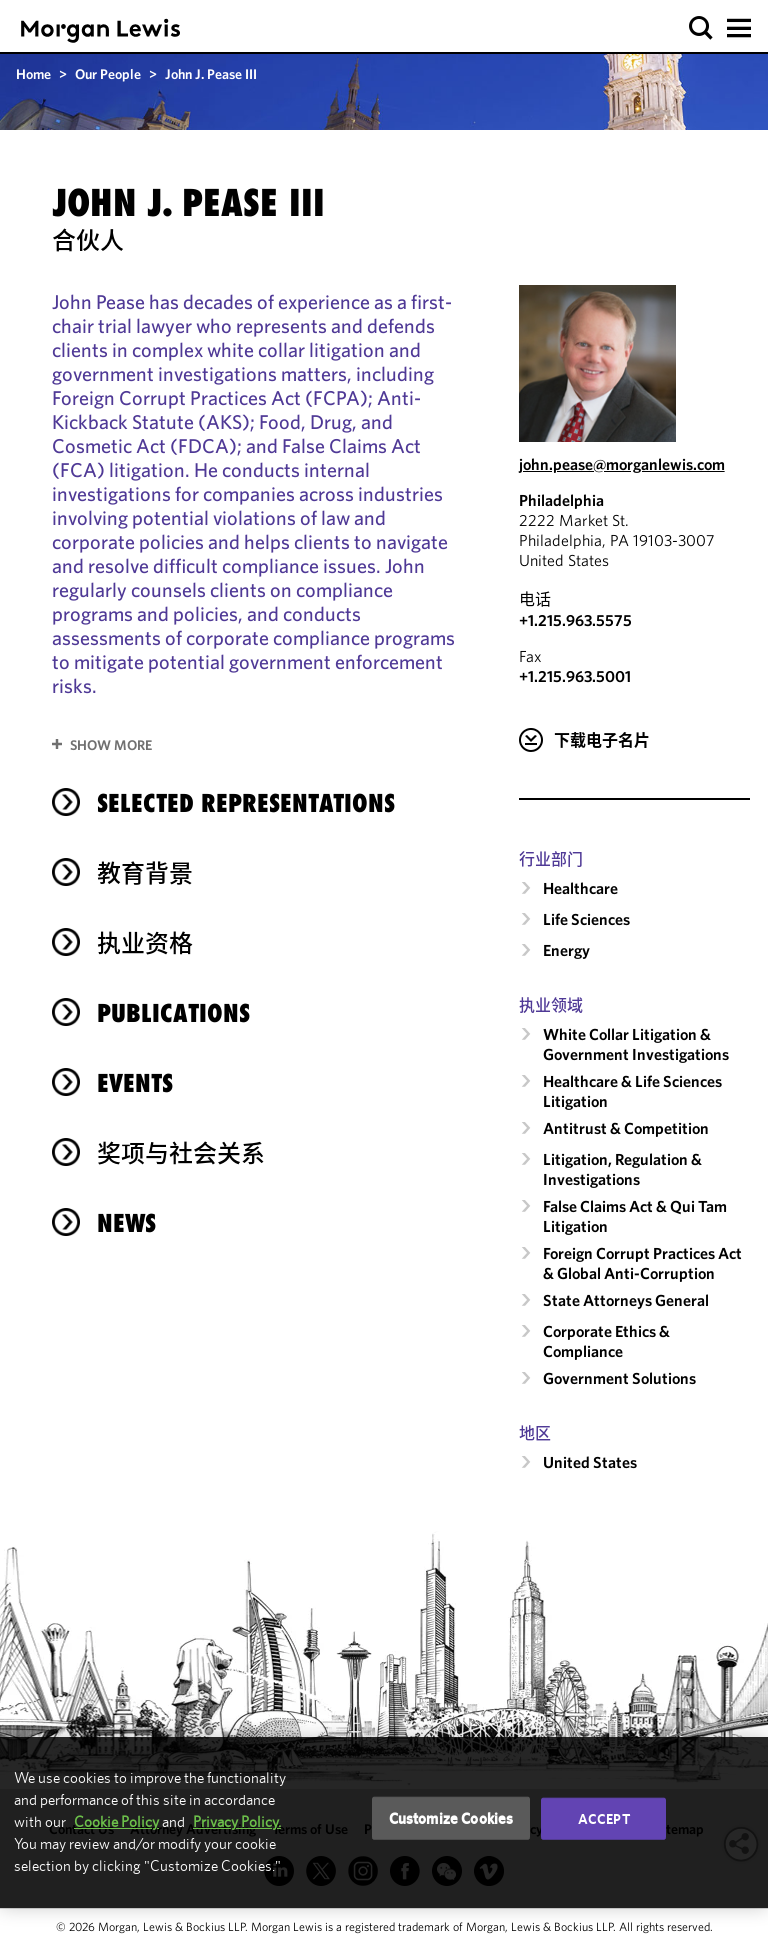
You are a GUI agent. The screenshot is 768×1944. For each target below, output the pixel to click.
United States (590, 1462)
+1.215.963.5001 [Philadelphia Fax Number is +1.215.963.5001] (575, 676)
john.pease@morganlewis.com (622, 464)
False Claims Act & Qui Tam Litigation (635, 1216)
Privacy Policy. (237, 1821)
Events (135, 1083)
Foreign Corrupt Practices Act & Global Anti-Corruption (642, 1263)
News (126, 1223)
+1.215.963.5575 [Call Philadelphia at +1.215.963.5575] (575, 620)
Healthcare (580, 888)
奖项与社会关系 (181, 1153)
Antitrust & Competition (626, 1128)
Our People (108, 74)
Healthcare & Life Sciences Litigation (632, 1091)
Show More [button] (111, 745)
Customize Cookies (451, 1817)
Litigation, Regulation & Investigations (622, 1169)
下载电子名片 (602, 740)
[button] (701, 28)
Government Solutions (619, 1378)
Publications (173, 1013)
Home (33, 74)
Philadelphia (561, 500)
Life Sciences (586, 919)
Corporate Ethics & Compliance (606, 1341)
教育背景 (145, 873)
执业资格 (145, 943)
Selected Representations (246, 803)
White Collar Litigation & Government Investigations (636, 1044)
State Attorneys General (626, 1300)
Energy (566, 950)
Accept (604, 1818)
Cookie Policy (116, 1821)
